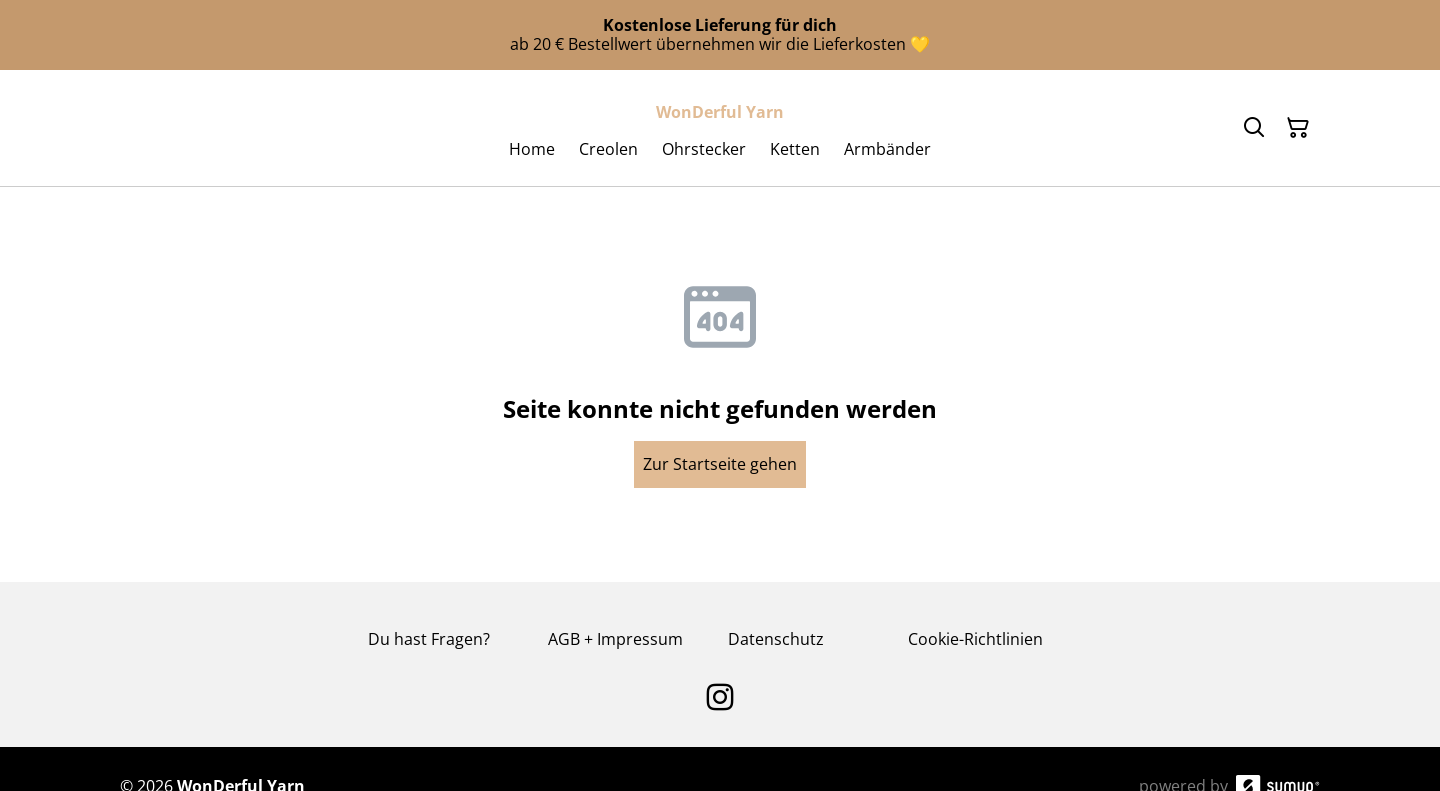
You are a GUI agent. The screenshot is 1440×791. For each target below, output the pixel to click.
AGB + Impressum (615, 639)
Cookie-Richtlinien (975, 639)
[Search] (1254, 128)
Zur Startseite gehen (720, 464)
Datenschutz (776, 639)
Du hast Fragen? (429, 639)
